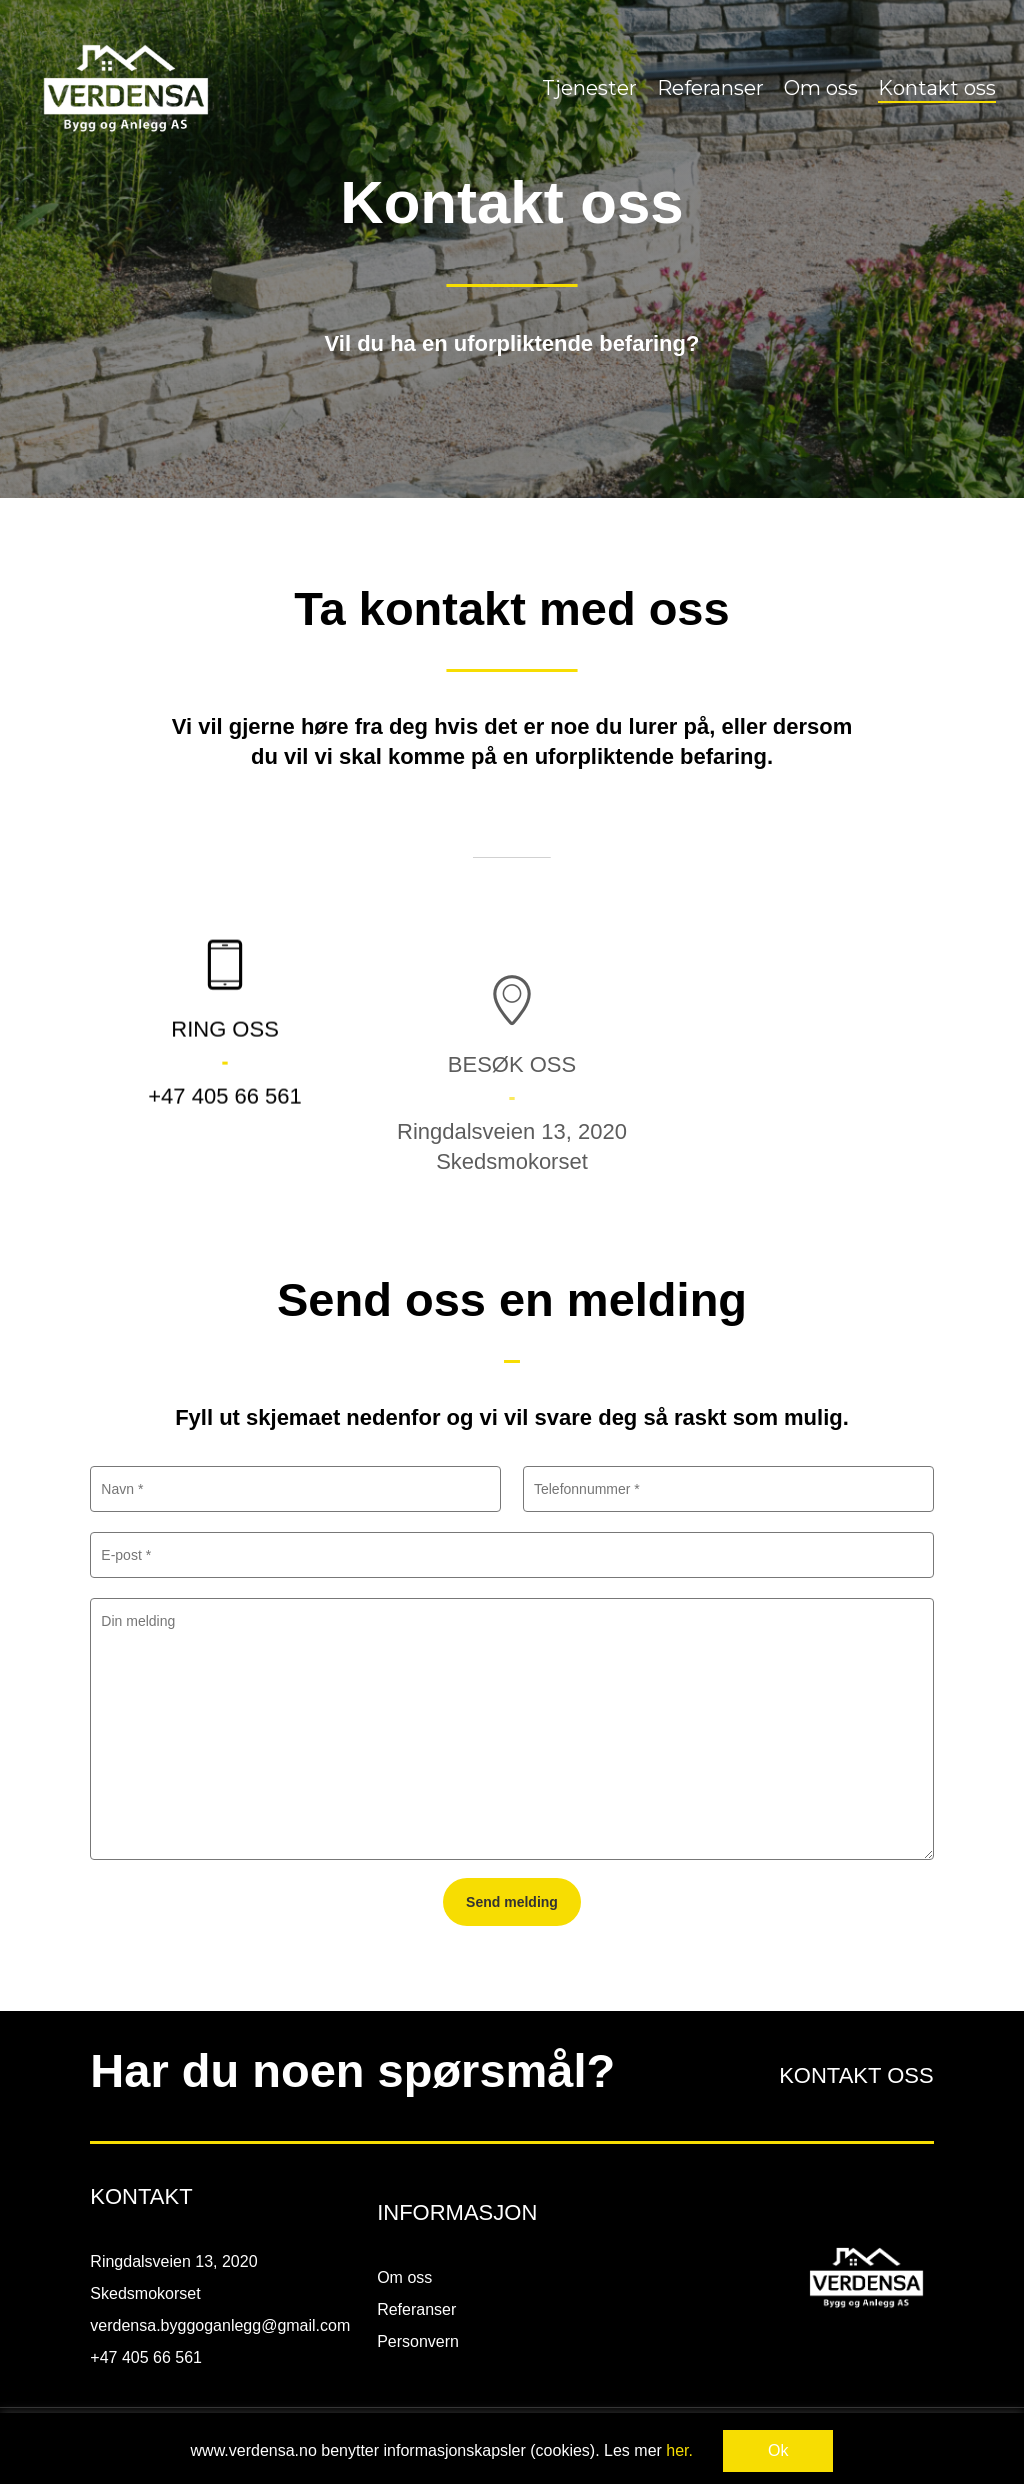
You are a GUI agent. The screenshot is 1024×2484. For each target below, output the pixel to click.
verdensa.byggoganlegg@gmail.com (220, 2325)
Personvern (418, 2341)
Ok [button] (778, 2450)
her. (679, 2450)
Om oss (404, 2277)
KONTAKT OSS (856, 2075)
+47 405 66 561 (225, 1146)
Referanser (416, 2309)
